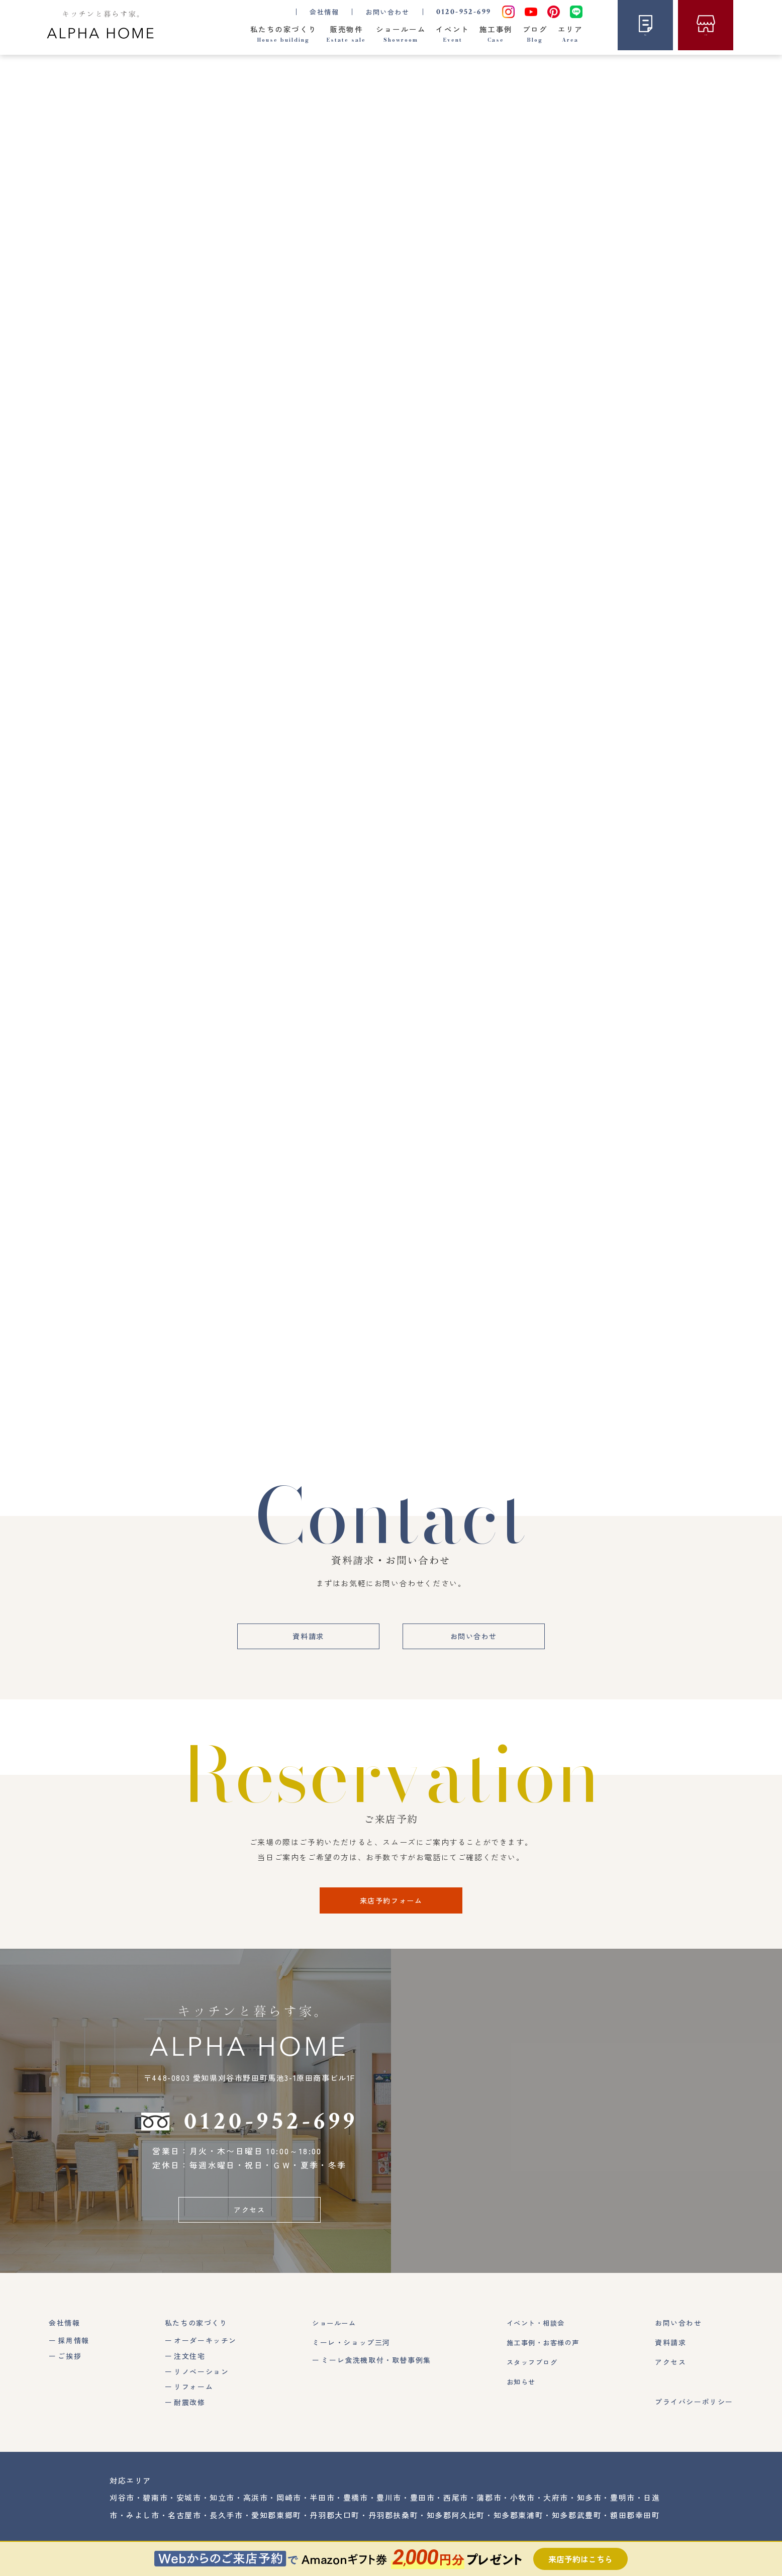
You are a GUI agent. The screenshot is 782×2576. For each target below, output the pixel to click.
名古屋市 (184, 2526)
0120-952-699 (462, 11)
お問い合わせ (385, 11)
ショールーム (333, 2334)
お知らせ (518, 2393)
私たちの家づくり (194, 2334)
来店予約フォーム (391, 1909)
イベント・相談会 (534, 2334)
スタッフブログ (530, 2373)
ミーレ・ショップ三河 (349, 2353)
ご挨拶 (69, 2367)
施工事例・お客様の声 (542, 2353)
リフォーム (192, 2398)
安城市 (189, 2509)
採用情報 (73, 2351)
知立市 (222, 2509)
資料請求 (304, 1644)
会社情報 (64, 2334)
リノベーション (200, 2382)
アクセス (249, 2220)
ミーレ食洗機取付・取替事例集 (373, 2371)
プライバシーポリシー (694, 2413)
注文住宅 (188, 2367)
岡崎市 (289, 2509)
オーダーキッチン (204, 2351)
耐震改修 (188, 2414)
